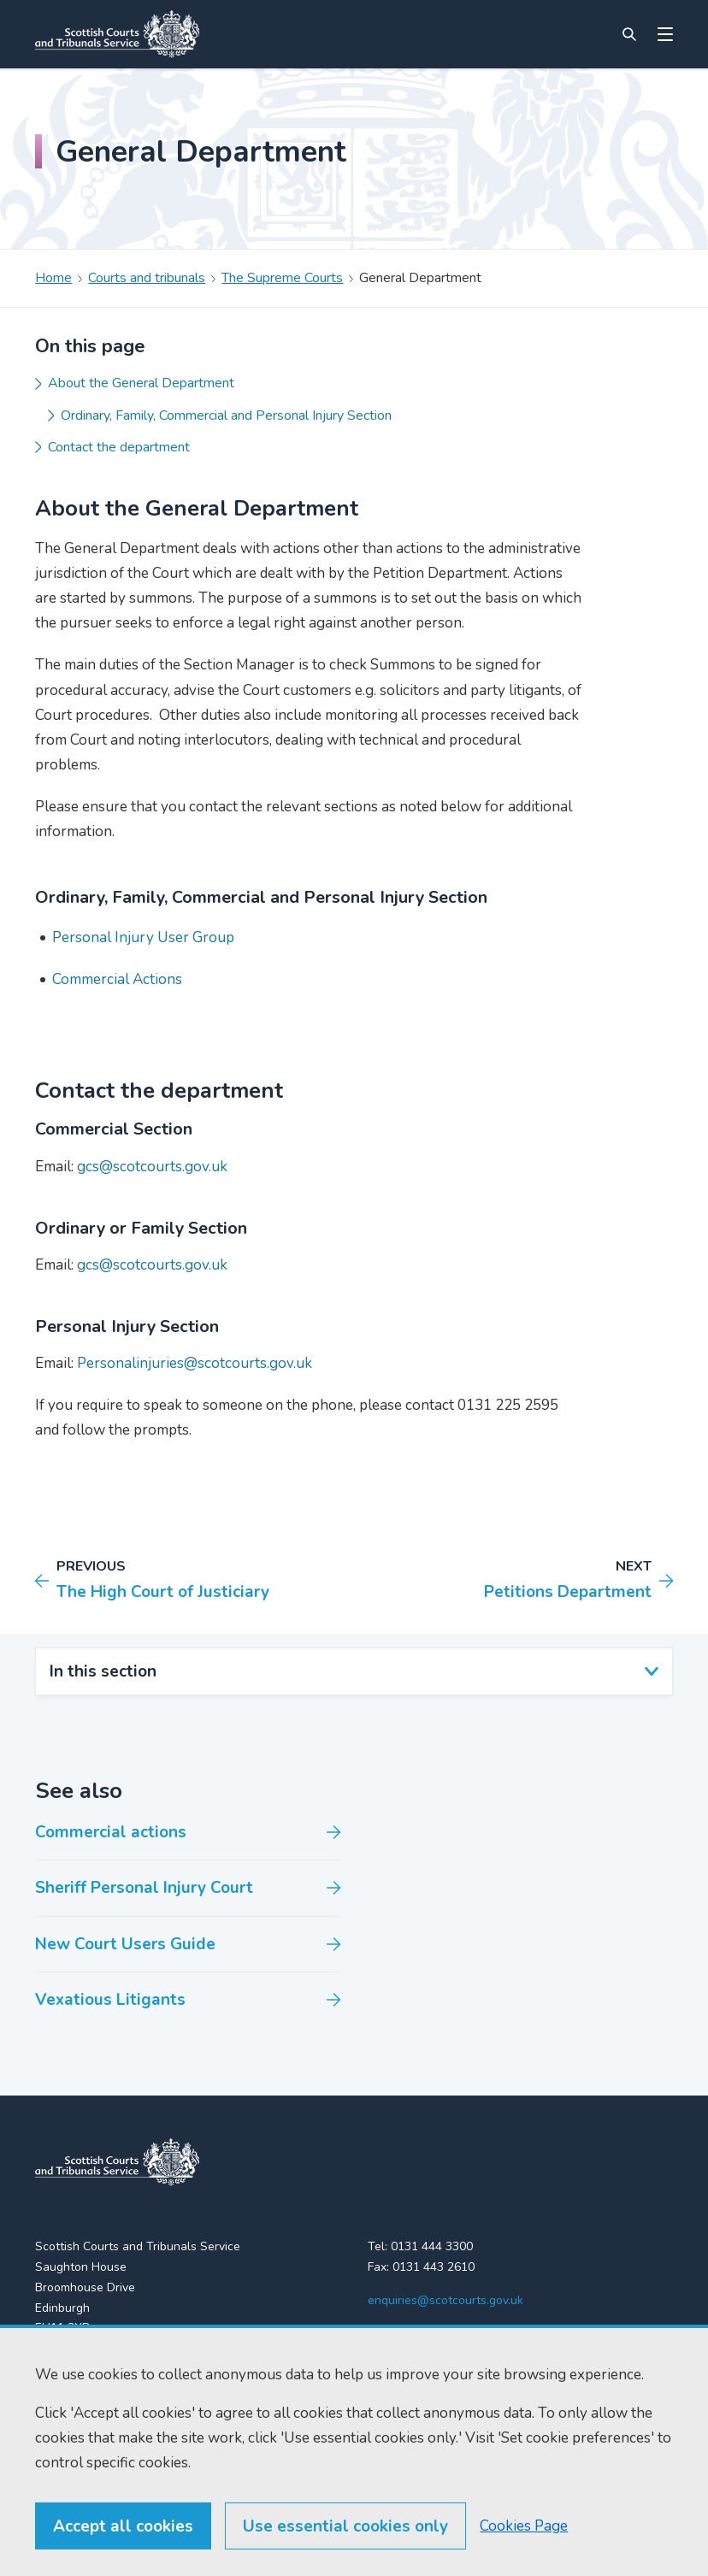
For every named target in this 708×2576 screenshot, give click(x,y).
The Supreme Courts (282, 277)
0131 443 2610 (433, 2267)
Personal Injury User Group (143, 937)
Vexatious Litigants (110, 2000)
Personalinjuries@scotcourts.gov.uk (194, 1363)
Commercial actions (110, 1832)
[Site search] (629, 34)
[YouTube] (446, 2335)
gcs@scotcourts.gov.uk (152, 1166)
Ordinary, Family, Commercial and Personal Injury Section (226, 415)
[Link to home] (117, 34)
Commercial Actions (117, 979)
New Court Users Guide (125, 1944)
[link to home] (117, 2162)
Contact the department (119, 447)
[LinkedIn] (412, 2335)
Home (53, 277)
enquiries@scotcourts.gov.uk (445, 2300)
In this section (103, 1671)
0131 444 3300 (432, 2246)
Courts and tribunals (146, 277)
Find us (54, 2399)
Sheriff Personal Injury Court (144, 1888)
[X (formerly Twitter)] (378, 2335)
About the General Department (141, 383)
